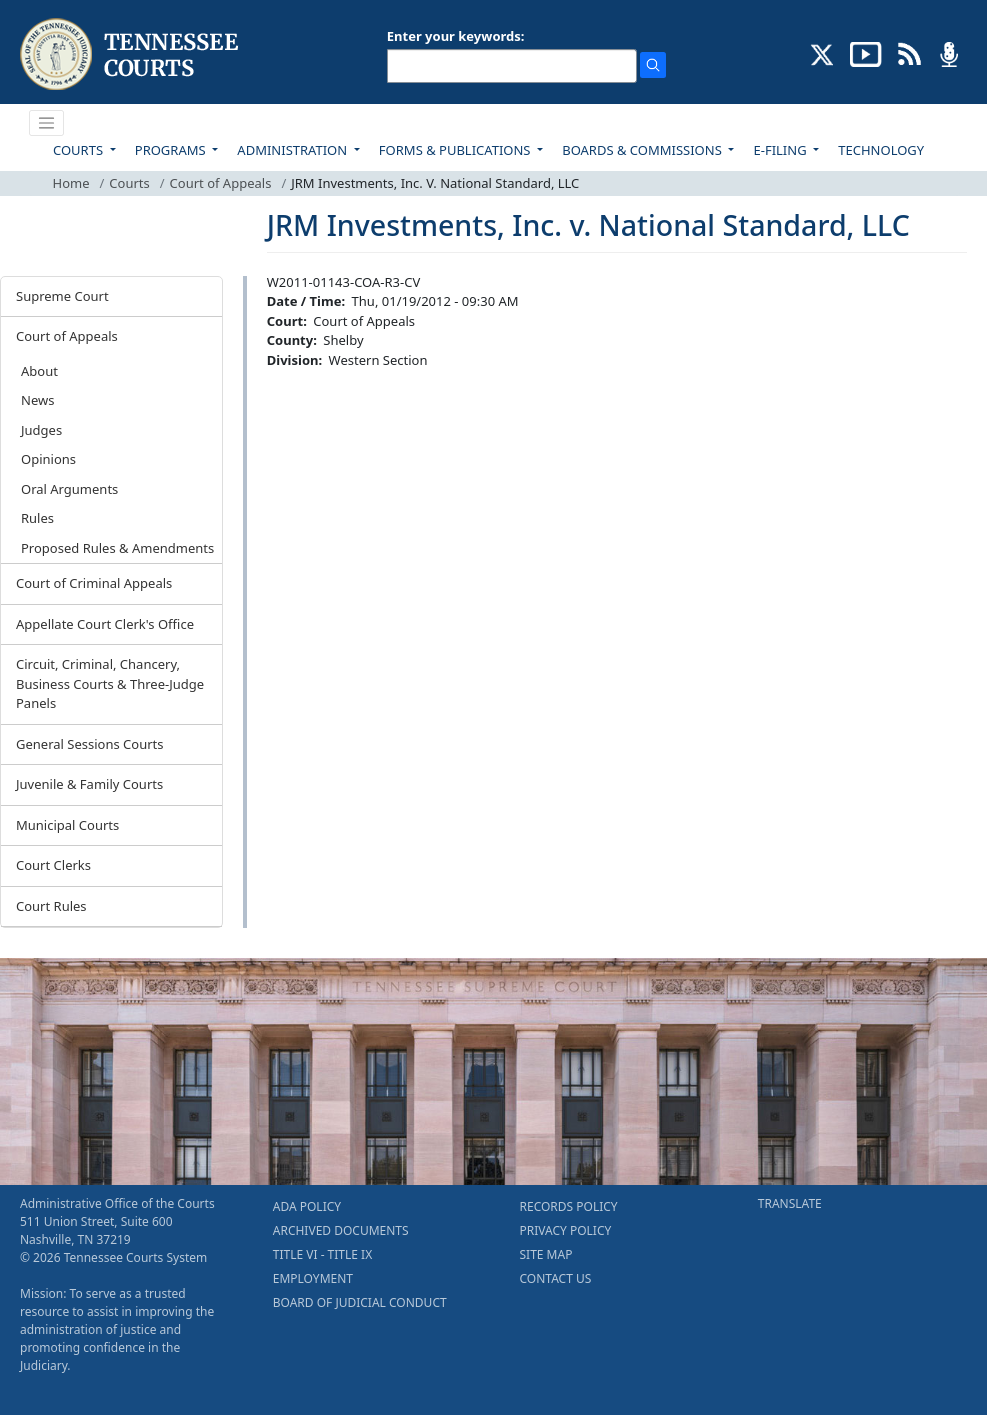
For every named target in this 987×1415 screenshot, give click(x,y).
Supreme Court (62, 296)
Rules (37, 518)
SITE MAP (546, 1254)
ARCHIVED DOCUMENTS (341, 1230)
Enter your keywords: (456, 36)
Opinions (48, 459)
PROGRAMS (172, 150)
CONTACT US (556, 1278)
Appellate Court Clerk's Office (105, 624)
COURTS (79, 150)
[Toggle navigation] (47, 123)
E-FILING (781, 150)
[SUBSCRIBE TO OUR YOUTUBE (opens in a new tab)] (866, 53)
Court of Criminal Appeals (94, 583)
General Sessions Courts (90, 744)
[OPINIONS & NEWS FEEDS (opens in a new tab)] (909, 53)
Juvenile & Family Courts (89, 784)
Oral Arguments (69, 489)
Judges (41, 430)
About (39, 371)
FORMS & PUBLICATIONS (456, 150)
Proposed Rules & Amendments (117, 548)
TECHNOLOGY (881, 150)
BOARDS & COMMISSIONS (643, 150)
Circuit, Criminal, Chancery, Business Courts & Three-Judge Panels (110, 683)
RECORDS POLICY (569, 1206)
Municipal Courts (67, 825)
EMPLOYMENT (313, 1278)
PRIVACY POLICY (566, 1230)
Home (71, 183)
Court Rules (51, 906)
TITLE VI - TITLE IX (322, 1254)
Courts (129, 183)
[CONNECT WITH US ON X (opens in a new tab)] (822, 53)
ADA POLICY (307, 1206)
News (37, 400)
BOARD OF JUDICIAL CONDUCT (360, 1302)
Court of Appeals (221, 183)
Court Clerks (53, 865)
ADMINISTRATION (293, 150)
